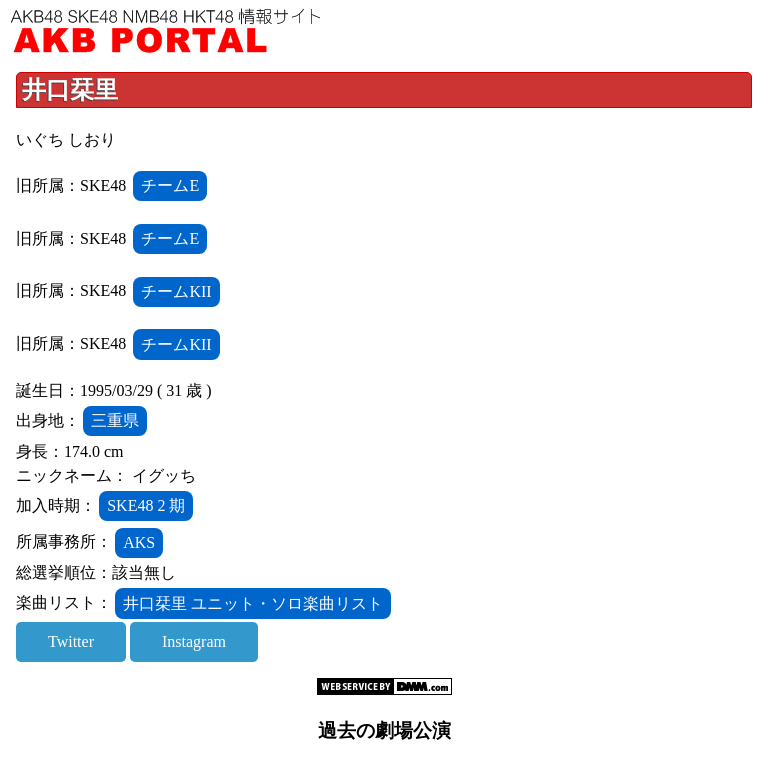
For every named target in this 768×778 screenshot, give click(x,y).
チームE (170, 185)
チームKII (176, 291)
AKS (139, 542)
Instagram (194, 641)
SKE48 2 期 (146, 505)
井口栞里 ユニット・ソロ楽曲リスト (253, 603)
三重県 (115, 420)
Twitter (71, 641)
